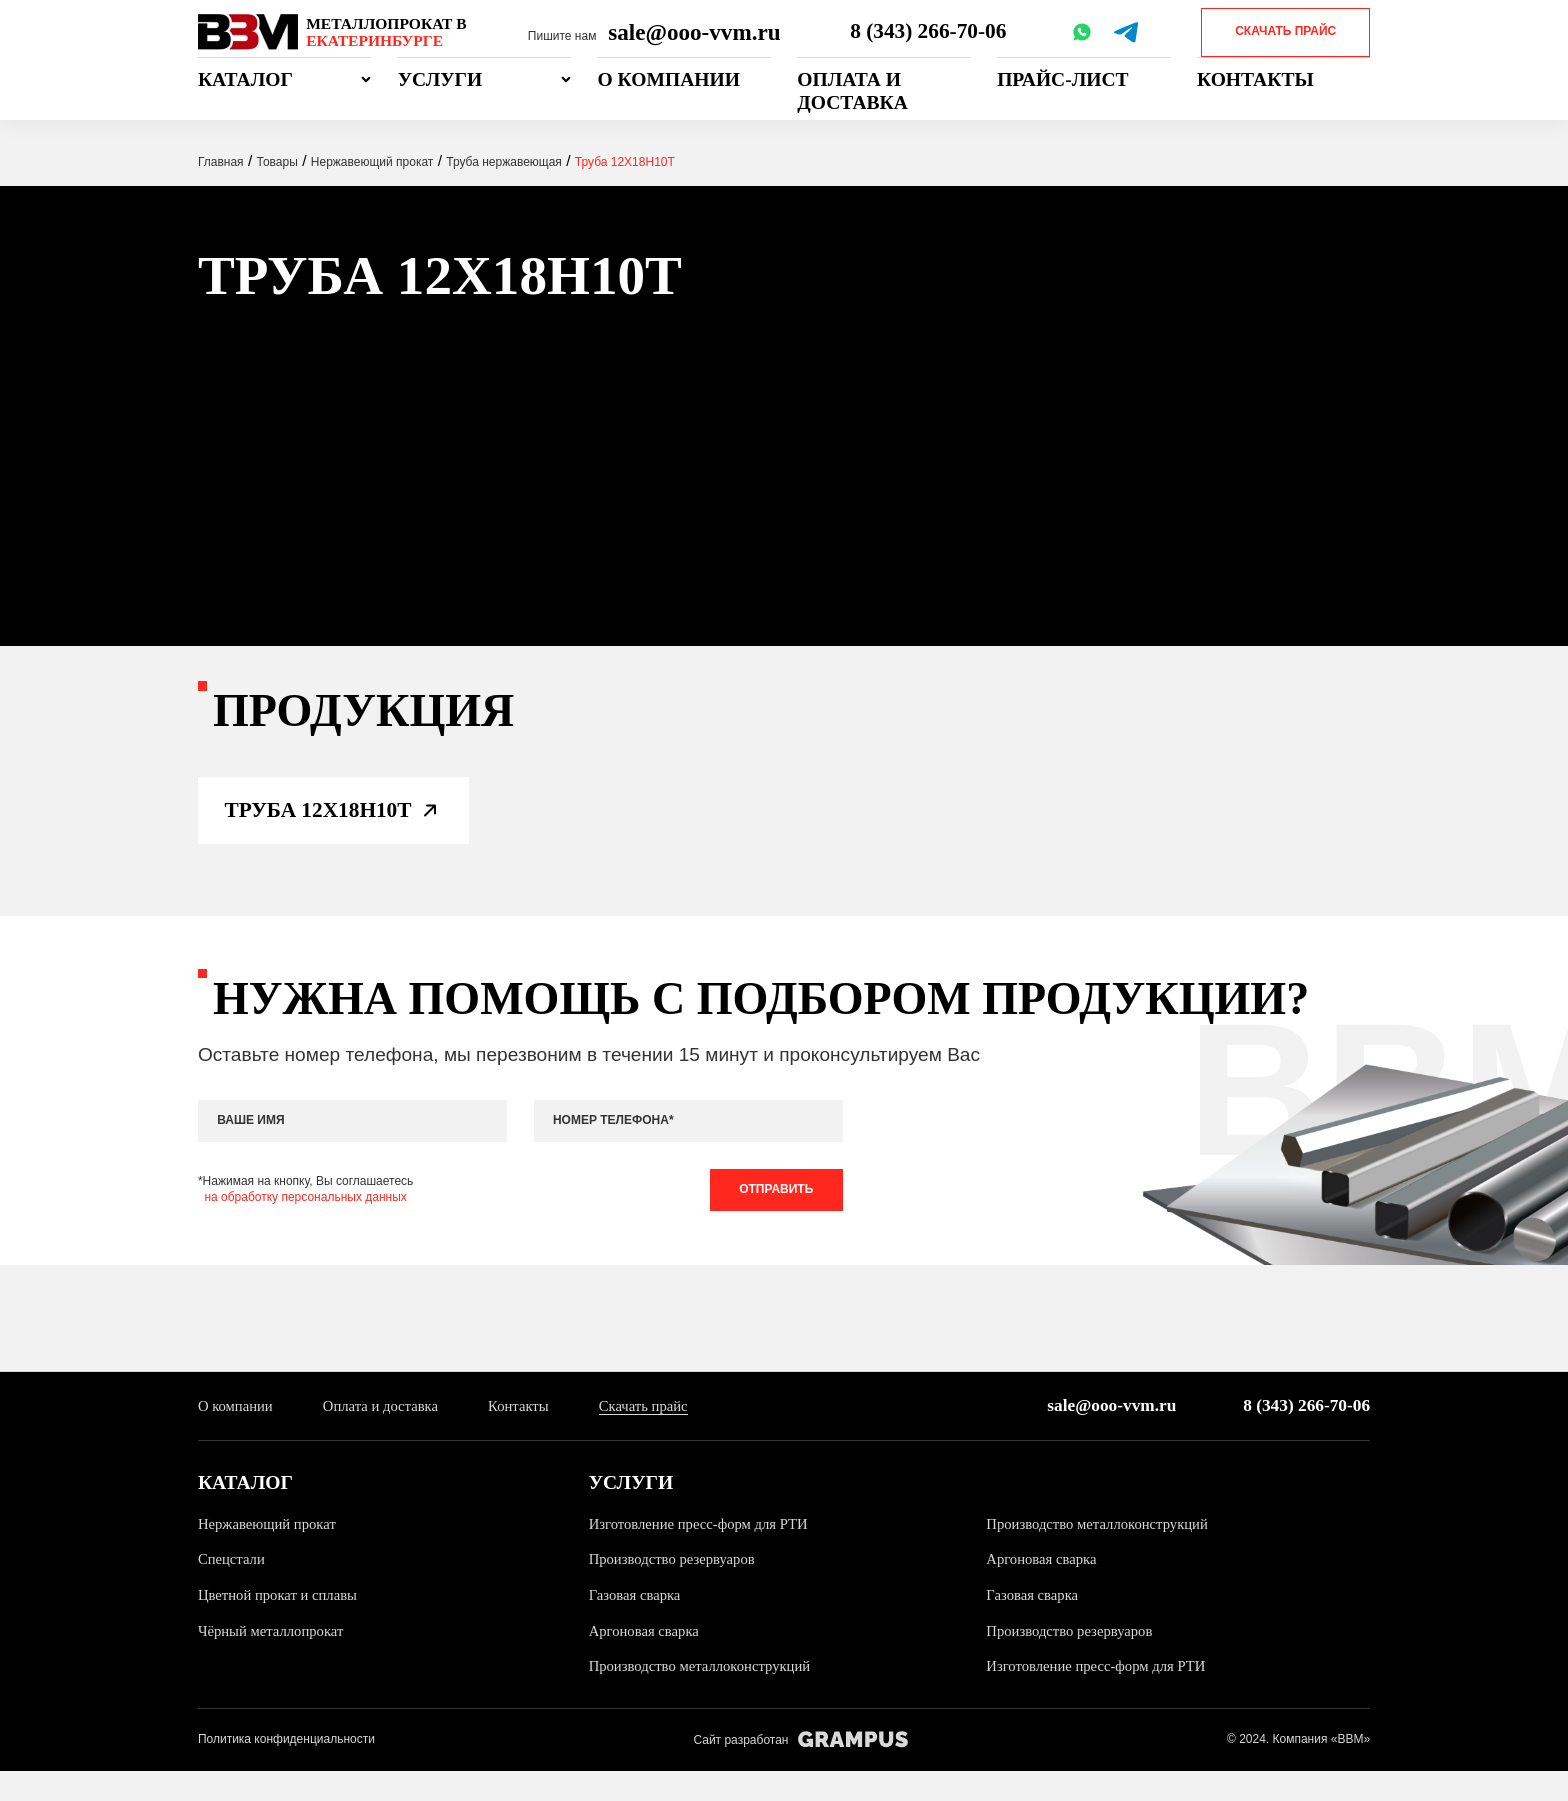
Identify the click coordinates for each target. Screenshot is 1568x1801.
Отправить (772, 1214)
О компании (669, 79)
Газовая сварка (637, 1623)
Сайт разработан (800, 1769)
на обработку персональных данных (305, 1222)
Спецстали (233, 1588)
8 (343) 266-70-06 (930, 32)
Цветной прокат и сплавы (282, 1623)
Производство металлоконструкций (1103, 1552)
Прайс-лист (1063, 79)
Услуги (440, 79)
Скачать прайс (1285, 31)
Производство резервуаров (677, 1588)
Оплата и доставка (852, 91)
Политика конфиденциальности (286, 1769)
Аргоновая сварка (1044, 1588)
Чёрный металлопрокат (275, 1659)
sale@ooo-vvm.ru (694, 32)
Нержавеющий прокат (271, 1552)
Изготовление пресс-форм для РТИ (705, 1552)
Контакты (1255, 79)
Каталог (245, 79)
